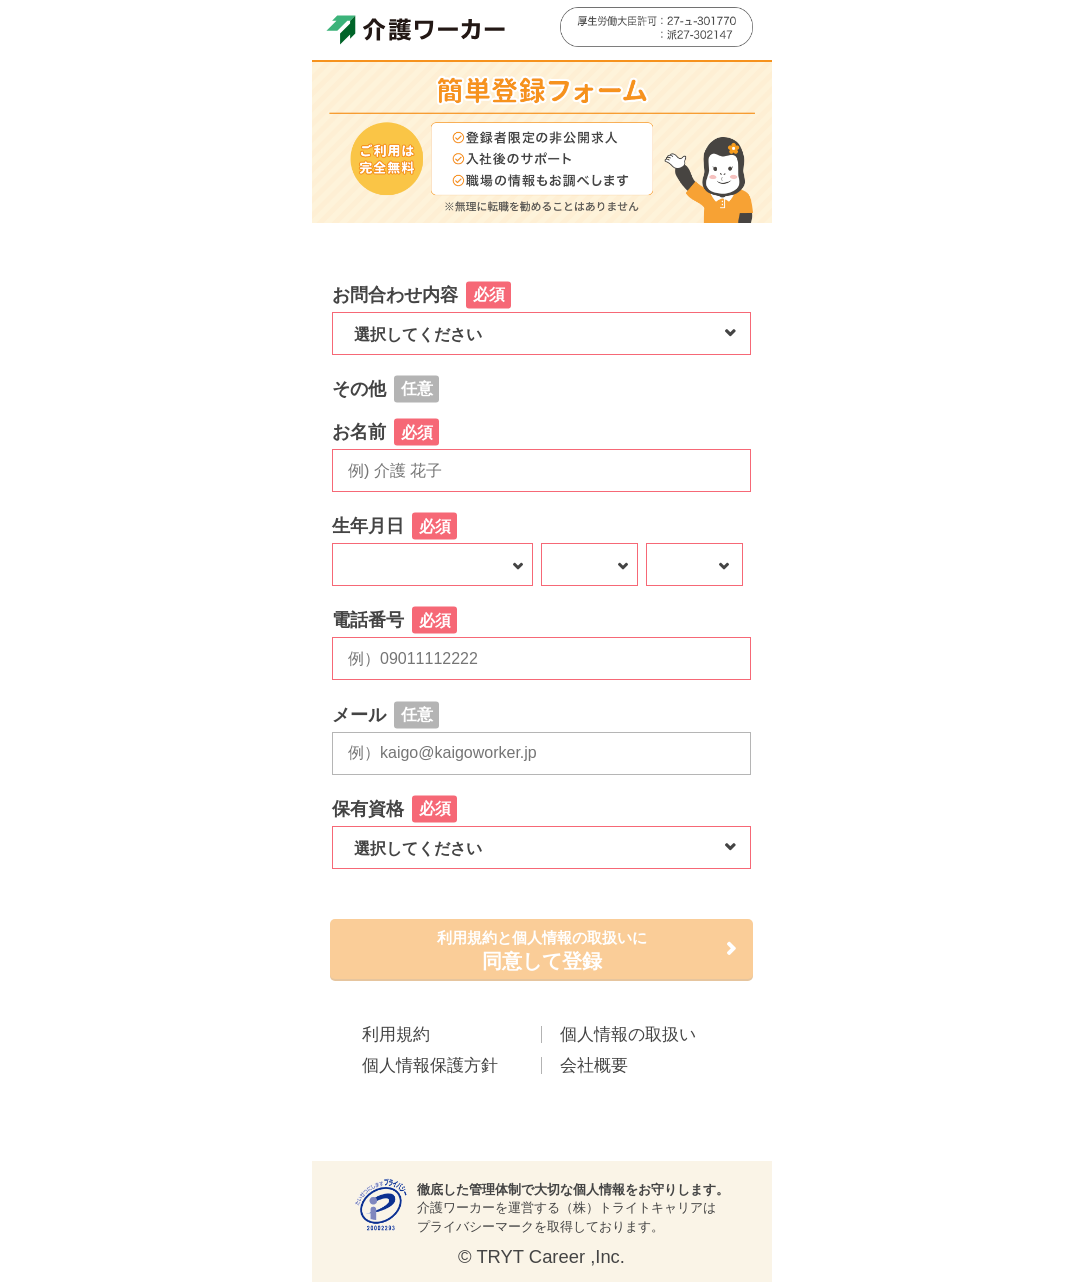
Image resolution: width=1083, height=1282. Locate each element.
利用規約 (396, 1034)
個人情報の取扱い (628, 1034)
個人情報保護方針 (430, 1065)
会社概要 (594, 1065)
